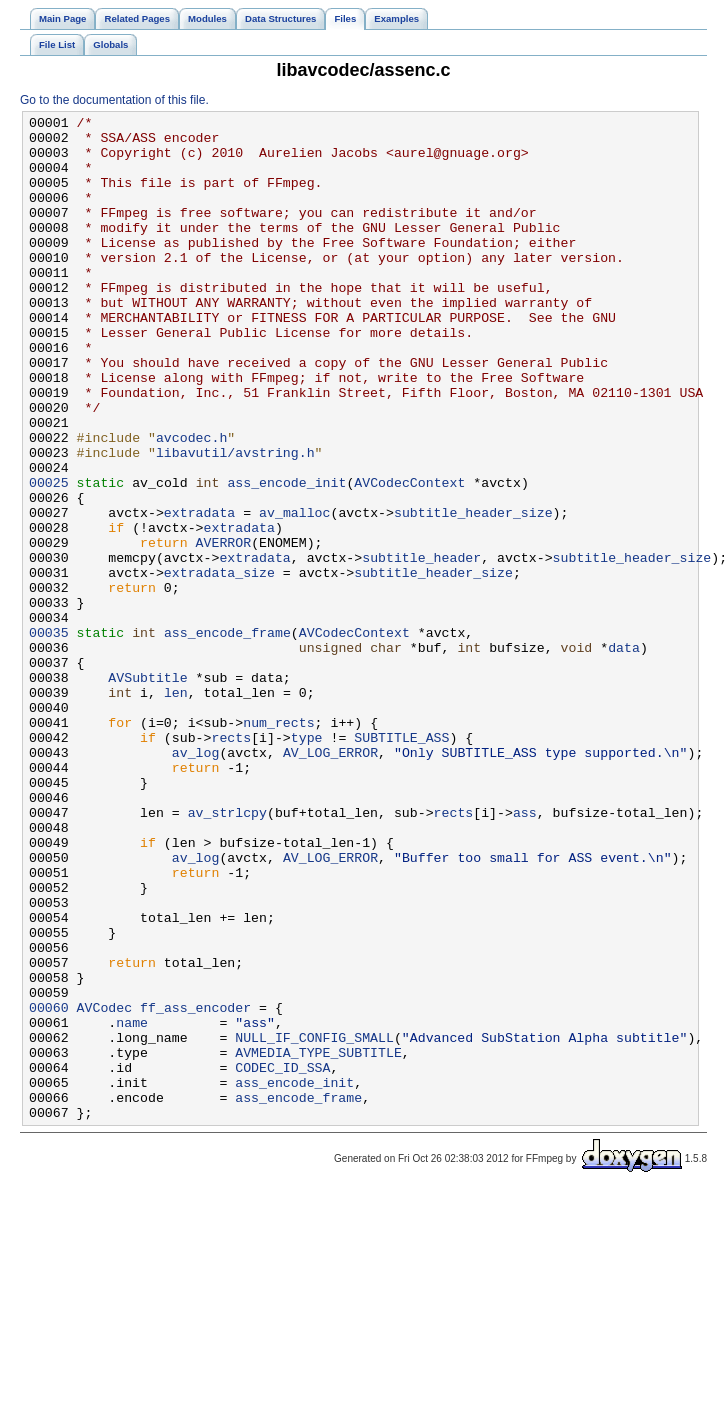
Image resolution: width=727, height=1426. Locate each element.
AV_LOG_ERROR (330, 881)
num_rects (278, 845)
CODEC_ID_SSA (282, 1259)
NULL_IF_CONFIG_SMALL (314, 1223)
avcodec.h (191, 503)
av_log (196, 881)
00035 (49, 737)
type (307, 863)
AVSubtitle (147, 791)
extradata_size (219, 665)
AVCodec (105, 1187)
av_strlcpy (227, 953)
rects (231, 863)
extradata (199, 593)
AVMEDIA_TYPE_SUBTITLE (318, 1241)
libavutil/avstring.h (235, 521)
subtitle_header (421, 647)
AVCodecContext (409, 557)
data (624, 755)
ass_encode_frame (227, 737)
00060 (49, 1187)
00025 (49, 557)
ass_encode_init (286, 557)
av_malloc (294, 593)
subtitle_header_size (473, 593)
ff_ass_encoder (195, 1187)
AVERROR (224, 629)
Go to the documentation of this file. (114, 100)
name (132, 1205)
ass (525, 953)
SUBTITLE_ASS (401, 863)
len (176, 809)
